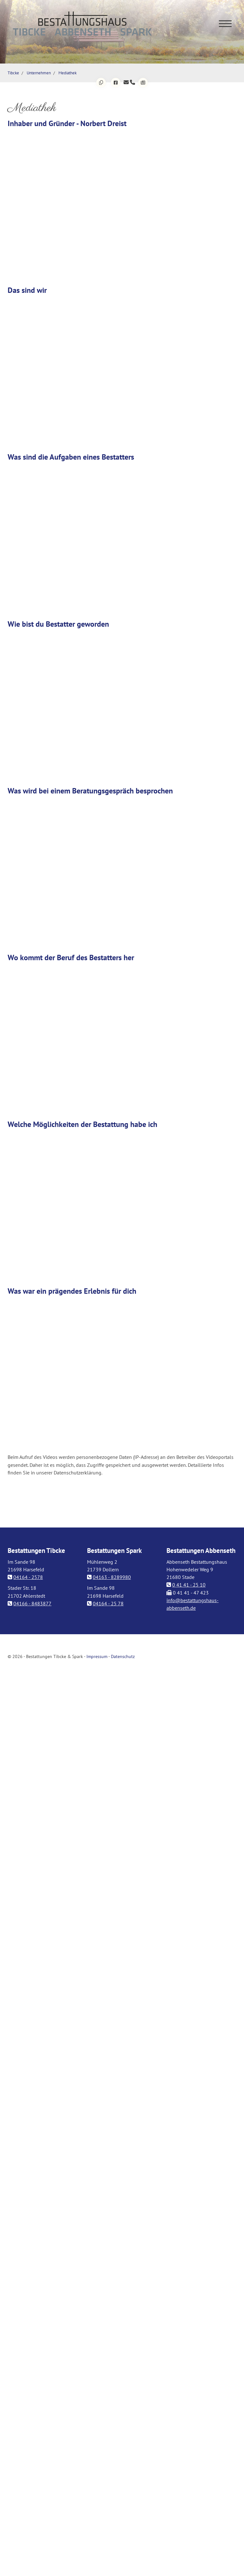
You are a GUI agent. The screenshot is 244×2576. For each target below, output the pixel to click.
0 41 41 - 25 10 (189, 1584)
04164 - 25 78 (108, 1603)
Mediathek (67, 73)
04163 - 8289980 (112, 1577)
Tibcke (13, 73)
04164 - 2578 (28, 1577)
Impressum (96, 1656)
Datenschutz (123, 1656)
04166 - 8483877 (32, 1603)
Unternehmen (39, 73)
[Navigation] (225, 23)
